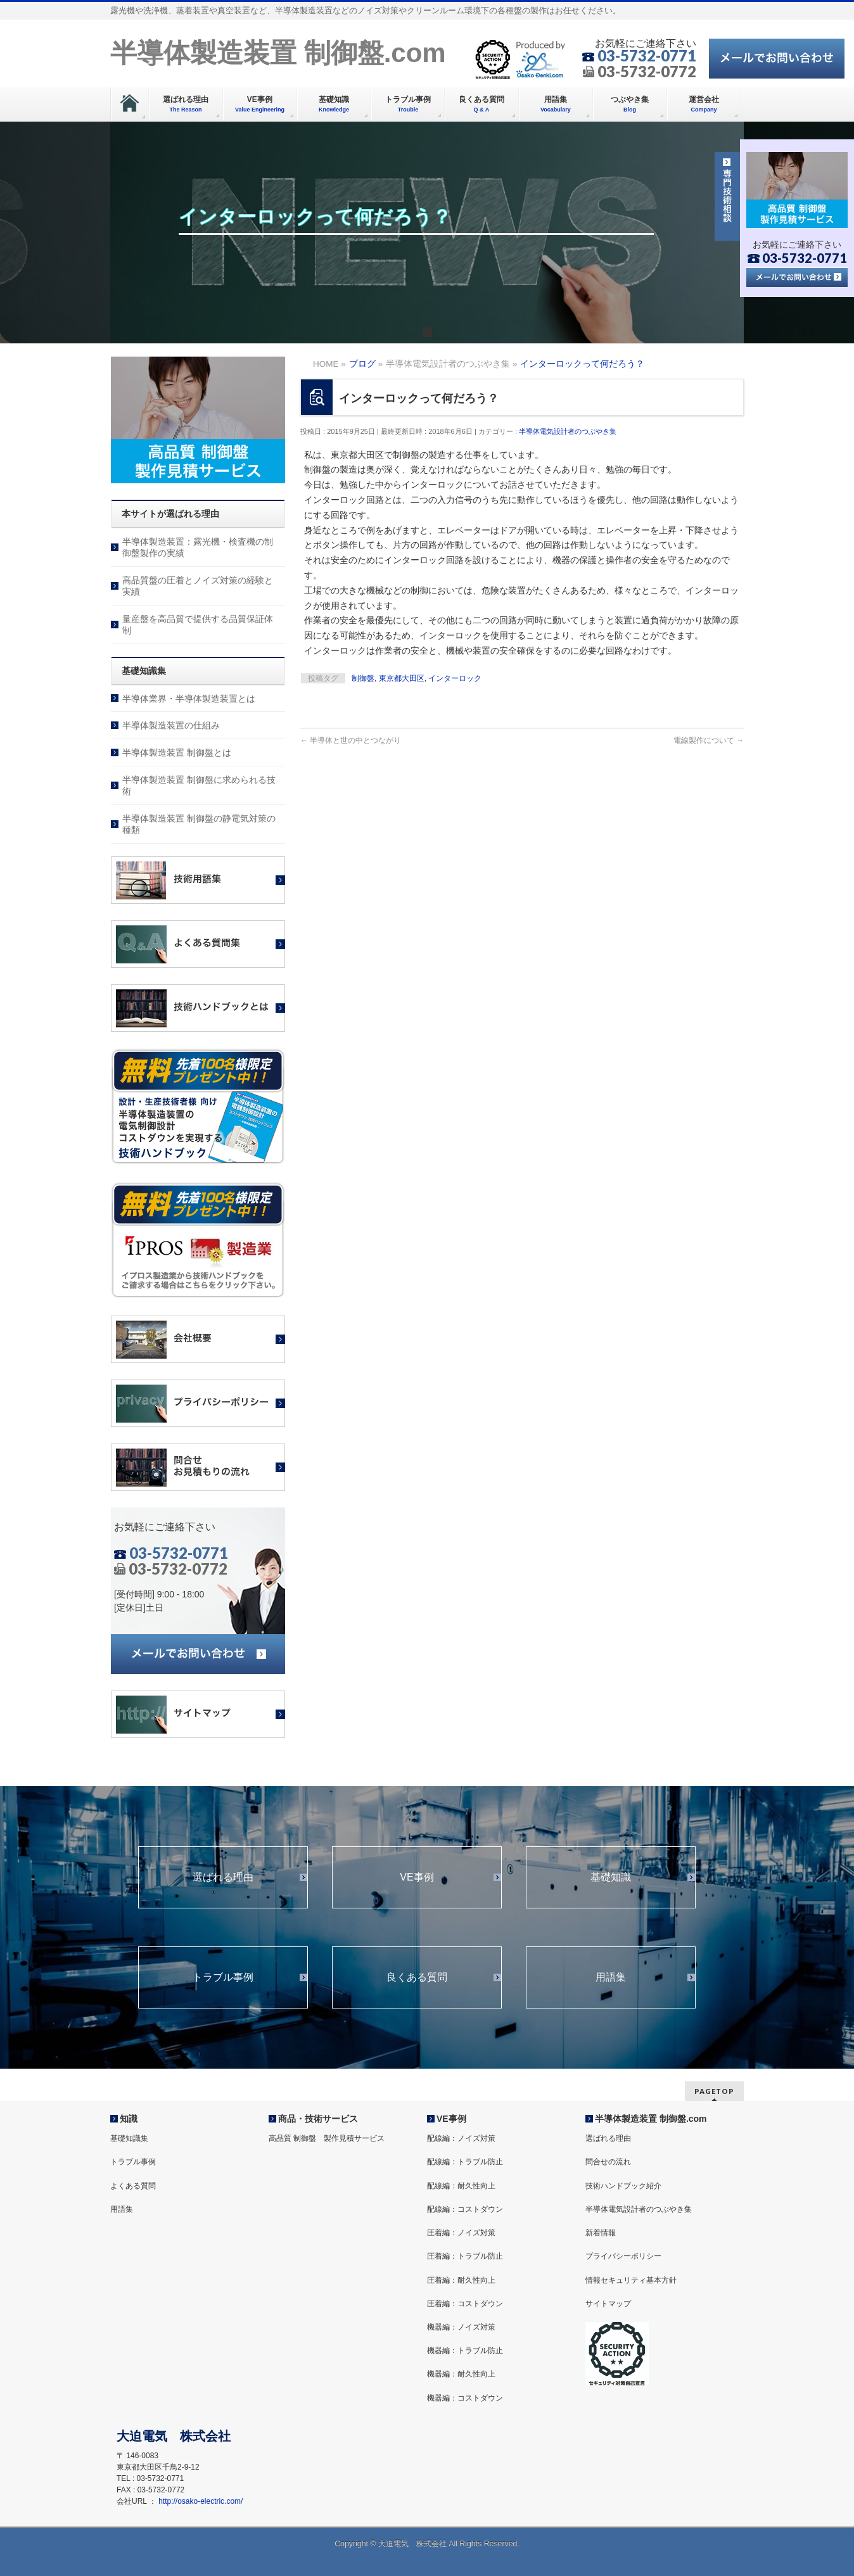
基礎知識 (610, 1877)
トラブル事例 (223, 1977)
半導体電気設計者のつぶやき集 (567, 431)
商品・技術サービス (318, 2119)
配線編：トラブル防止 (465, 2161)
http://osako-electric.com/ (200, 2501)
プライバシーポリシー (623, 2256)
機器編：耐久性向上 (461, 2374)
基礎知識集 (129, 2138)
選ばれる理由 (223, 1877)
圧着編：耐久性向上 (461, 2280)
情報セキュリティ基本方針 (631, 2280)
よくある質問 (133, 2185)
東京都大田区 (401, 678)
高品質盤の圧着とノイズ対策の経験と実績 (197, 586)
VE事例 (416, 1877)
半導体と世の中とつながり (350, 740)
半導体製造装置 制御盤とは (176, 752)
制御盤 (363, 678)
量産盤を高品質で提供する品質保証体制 (197, 624)
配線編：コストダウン (465, 2209)
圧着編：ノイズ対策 (461, 2232)
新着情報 (600, 2232)
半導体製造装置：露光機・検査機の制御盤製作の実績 (197, 547)
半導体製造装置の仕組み (171, 725)
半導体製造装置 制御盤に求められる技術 (199, 785)
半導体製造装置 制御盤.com (278, 53)
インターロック (454, 678)
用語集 (611, 1977)
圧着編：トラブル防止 (465, 2256)
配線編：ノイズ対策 (461, 2138)
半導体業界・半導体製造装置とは (188, 699)
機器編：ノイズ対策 (461, 2327)
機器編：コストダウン (465, 2398)
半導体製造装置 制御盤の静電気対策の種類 (199, 824)
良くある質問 (416, 1977)
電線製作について (708, 740)
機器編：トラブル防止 (465, 2350)
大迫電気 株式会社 (412, 2543)
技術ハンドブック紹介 (623, 2185)
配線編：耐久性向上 (461, 2185)
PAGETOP (714, 2091)
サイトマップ (608, 2303)
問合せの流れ (608, 2161)
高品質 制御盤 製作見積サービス (327, 2138)
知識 (128, 2119)
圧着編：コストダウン (465, 2303)
